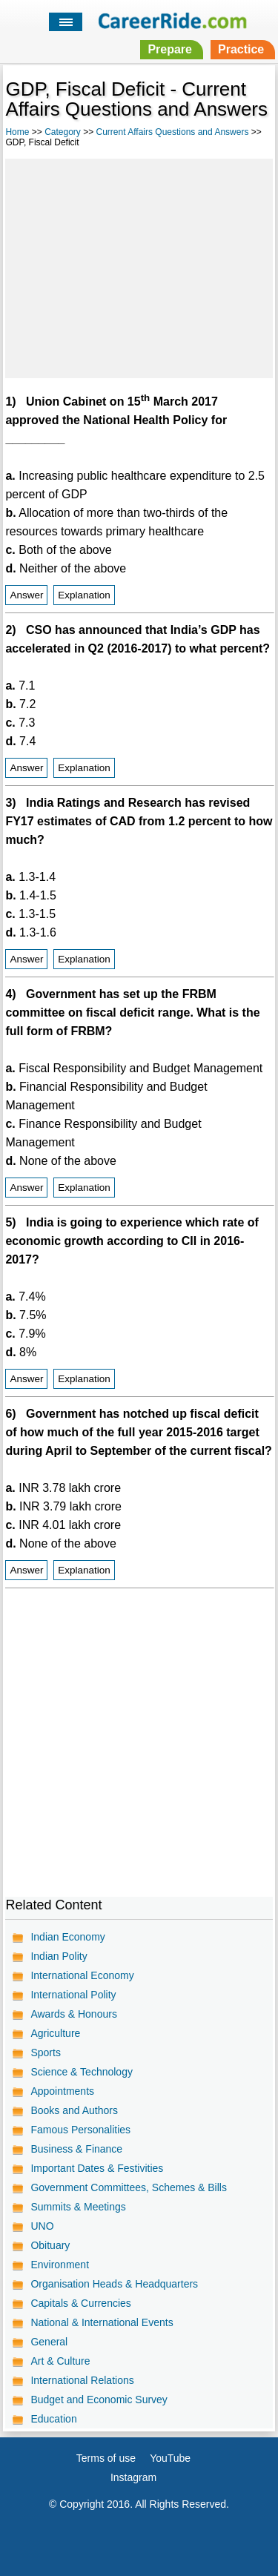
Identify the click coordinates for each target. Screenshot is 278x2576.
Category (62, 132)
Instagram (133, 2477)
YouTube (170, 2458)
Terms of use (106, 2458)
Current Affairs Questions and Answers (172, 132)
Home (17, 132)
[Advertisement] (138, 266)
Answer (26, 595)
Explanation (84, 595)
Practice (241, 49)
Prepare (170, 49)
